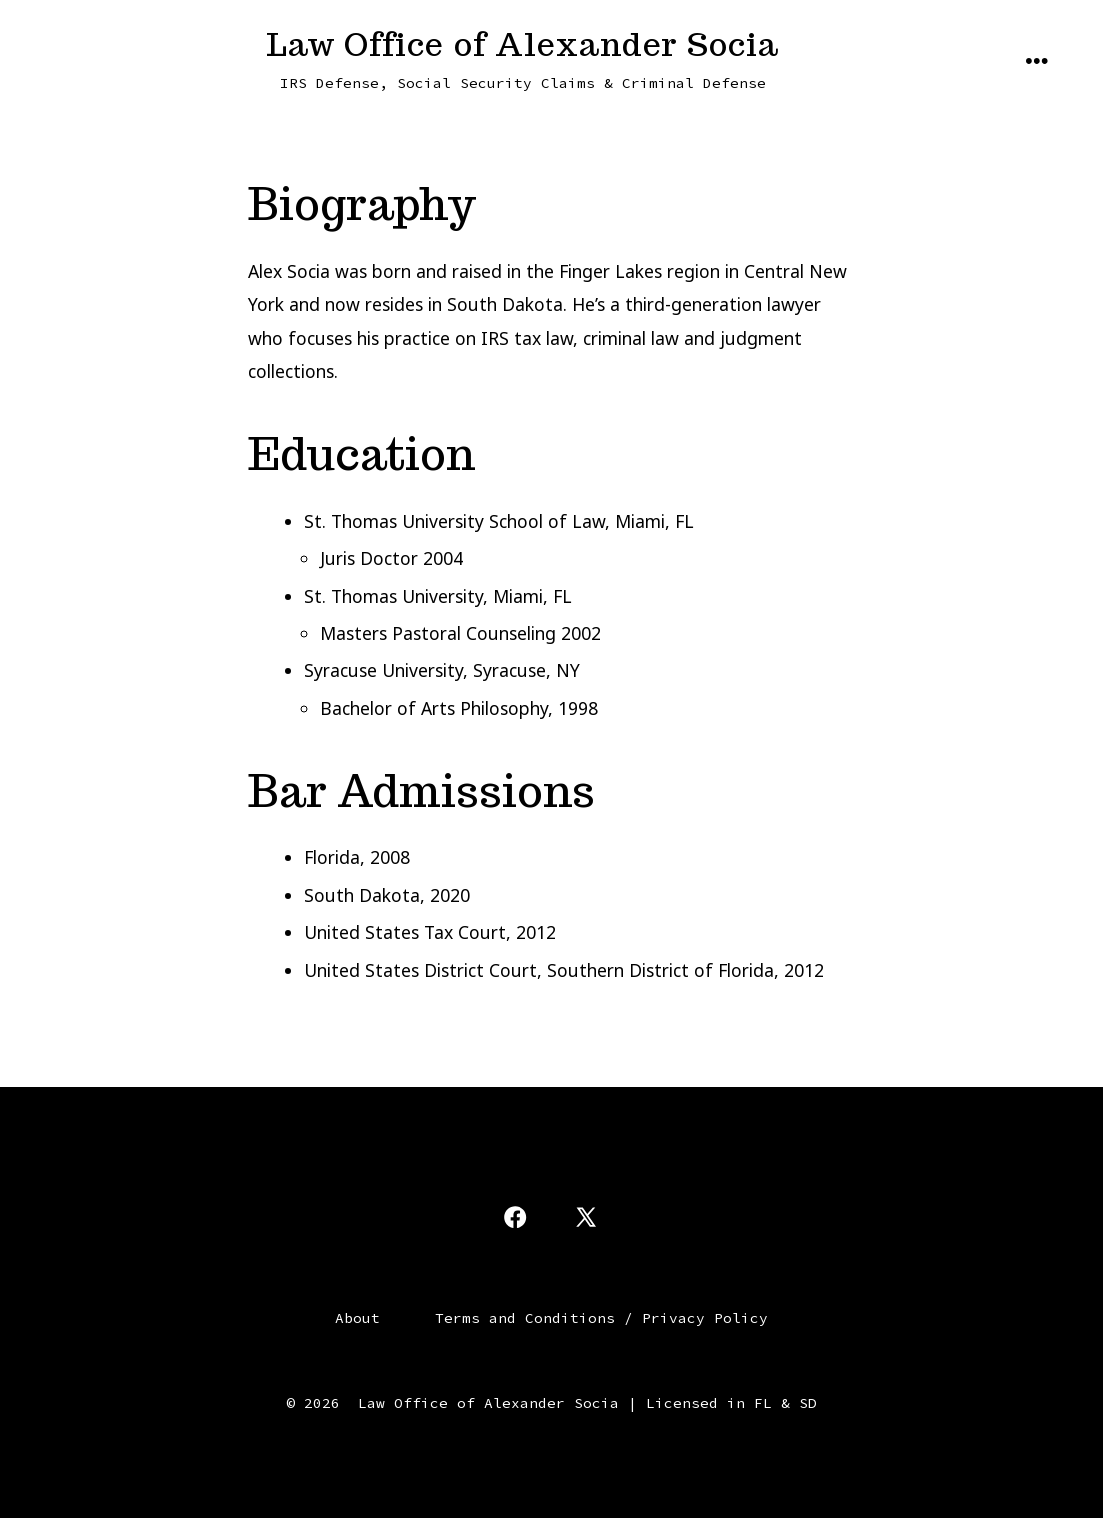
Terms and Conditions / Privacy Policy (601, 1318)
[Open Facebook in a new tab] (515, 1217)
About (357, 1318)
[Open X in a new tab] (586, 1217)
